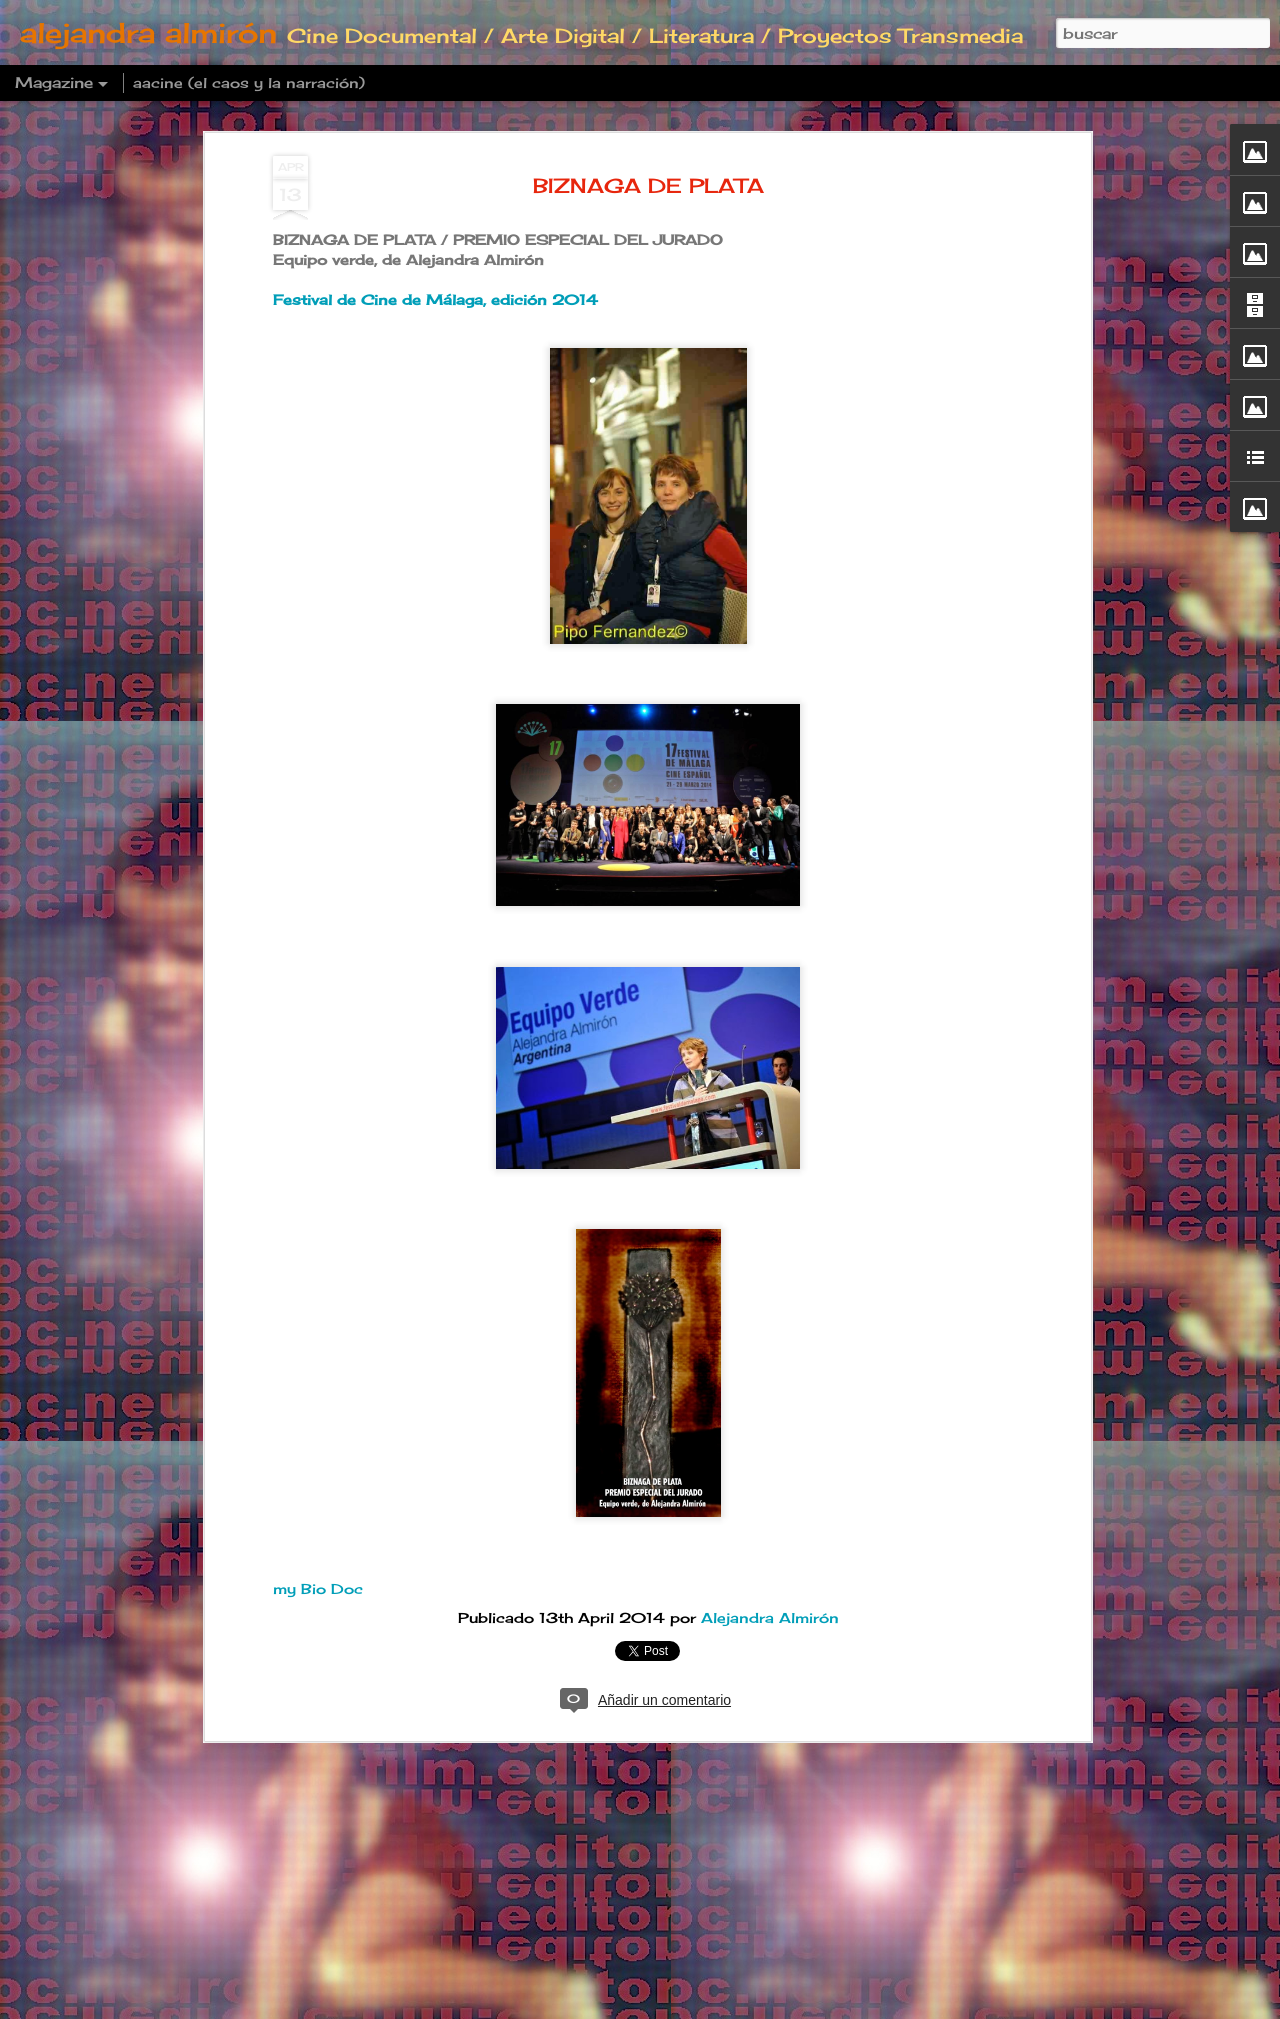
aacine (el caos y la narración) (249, 82)
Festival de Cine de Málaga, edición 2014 (435, 300)
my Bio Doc (318, 1588)
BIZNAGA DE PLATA (648, 185)
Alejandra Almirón (770, 1617)
